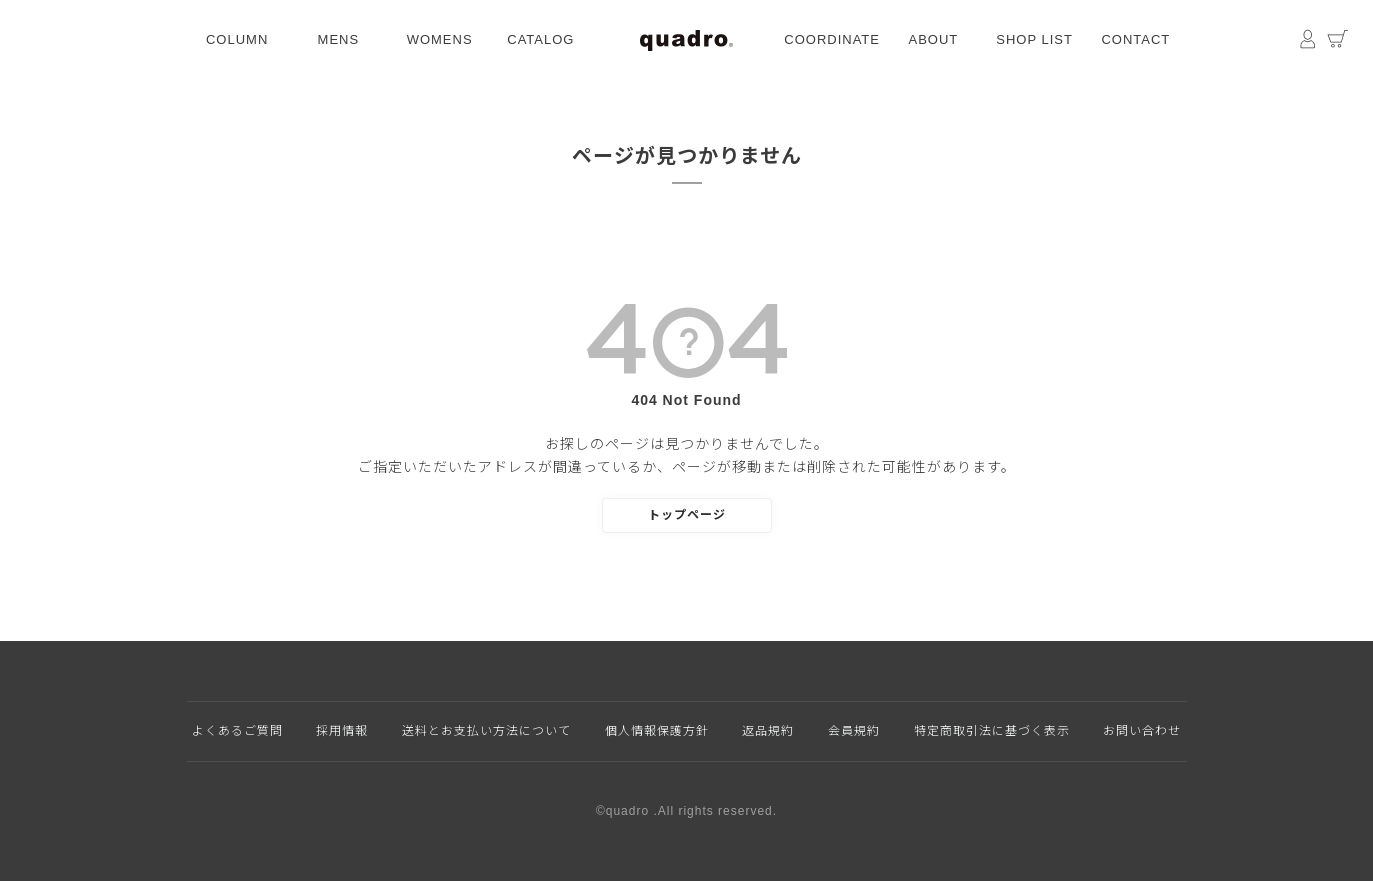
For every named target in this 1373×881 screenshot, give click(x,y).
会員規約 (854, 731)
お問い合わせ (1142, 731)
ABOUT (933, 39)
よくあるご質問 (237, 731)
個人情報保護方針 (657, 731)
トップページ (687, 515)
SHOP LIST (1034, 39)
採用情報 (342, 731)
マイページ (1308, 40)
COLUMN (237, 39)
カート (1338, 40)
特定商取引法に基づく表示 (992, 731)
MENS (339, 39)
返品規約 (768, 731)
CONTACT (1135, 39)
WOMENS (440, 39)
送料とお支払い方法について (486, 731)
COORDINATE (832, 39)
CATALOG (540, 39)
